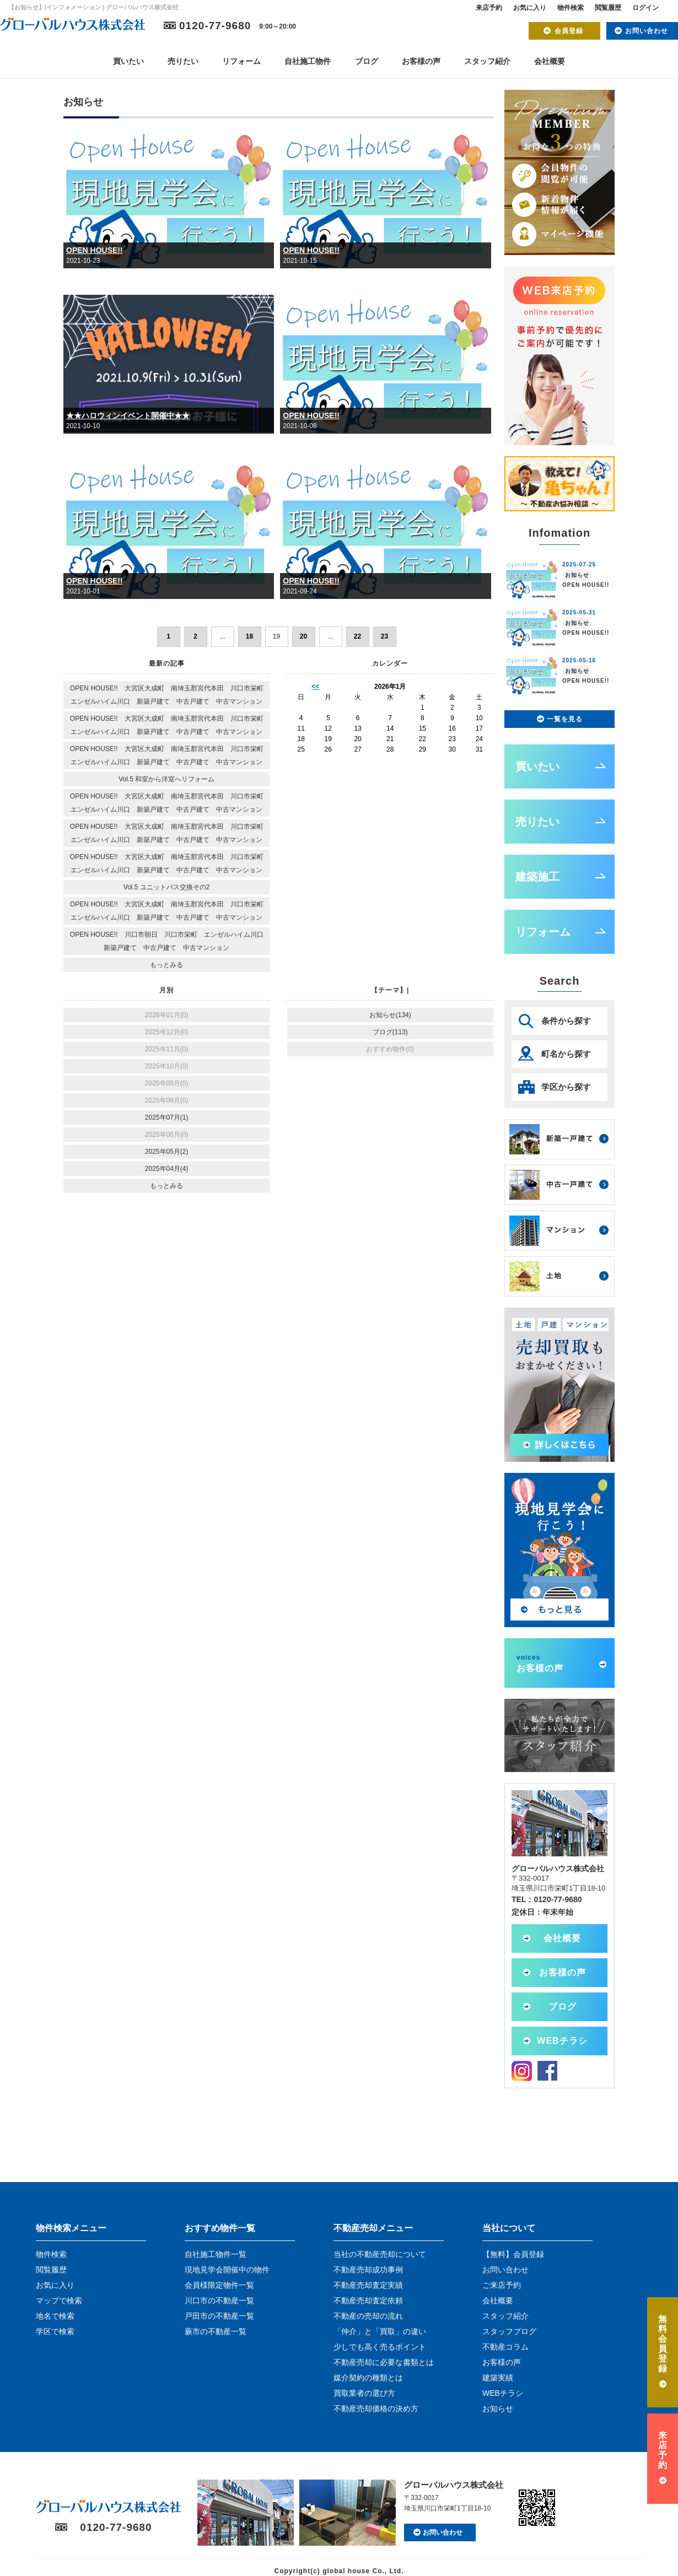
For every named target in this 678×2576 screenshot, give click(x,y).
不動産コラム (505, 2346)
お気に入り (529, 8)
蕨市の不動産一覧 (215, 2331)
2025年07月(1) (167, 1117)
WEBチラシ (562, 2040)
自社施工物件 (307, 61)
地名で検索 (55, 2316)
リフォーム (241, 61)
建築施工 (537, 877)
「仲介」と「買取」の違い (379, 2331)
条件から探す (566, 1020)
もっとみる (166, 965)
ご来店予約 (501, 2285)
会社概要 (549, 61)
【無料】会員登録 (513, 2254)
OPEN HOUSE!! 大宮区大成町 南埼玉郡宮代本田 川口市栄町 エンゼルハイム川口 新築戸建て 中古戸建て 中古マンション (170, 694)
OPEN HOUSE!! (94, 250)
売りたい (183, 61)
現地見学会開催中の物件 (227, 2269)
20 (303, 636)
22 (357, 636)
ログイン (645, 8)
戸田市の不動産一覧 (219, 2316)
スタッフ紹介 (487, 61)
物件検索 (570, 8)
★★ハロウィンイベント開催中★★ (128, 415)
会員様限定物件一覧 (219, 2285)
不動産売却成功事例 (368, 2269)
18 (249, 636)
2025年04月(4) (167, 1169)
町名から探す (566, 1054)
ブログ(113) (390, 1032)
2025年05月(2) (167, 1151)
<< (315, 686)
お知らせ (497, 2408)
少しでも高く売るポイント (379, 2346)
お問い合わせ (646, 31)
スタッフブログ (509, 2331)
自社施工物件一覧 (215, 2254)
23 (384, 636)
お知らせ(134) (390, 1015)
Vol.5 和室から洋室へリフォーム (166, 779)
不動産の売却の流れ (368, 2316)
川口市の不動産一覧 (219, 2300)
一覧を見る (565, 719)
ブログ (366, 61)
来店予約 (489, 8)
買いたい (128, 61)
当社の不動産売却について (379, 2254)
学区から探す (566, 1087)
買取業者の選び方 (364, 2393)
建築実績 (497, 2377)
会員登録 (569, 31)
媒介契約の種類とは (368, 2377)
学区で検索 (55, 2331)
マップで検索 (59, 2300)
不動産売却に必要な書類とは (383, 2362)
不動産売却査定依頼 (368, 2300)
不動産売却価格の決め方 (375, 2408)
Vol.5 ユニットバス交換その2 (166, 887)
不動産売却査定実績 (368, 2285)
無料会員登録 (662, 2343)
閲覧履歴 (608, 8)
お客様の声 (421, 61)
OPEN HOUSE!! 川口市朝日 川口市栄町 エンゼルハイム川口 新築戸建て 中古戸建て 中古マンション (170, 941)
